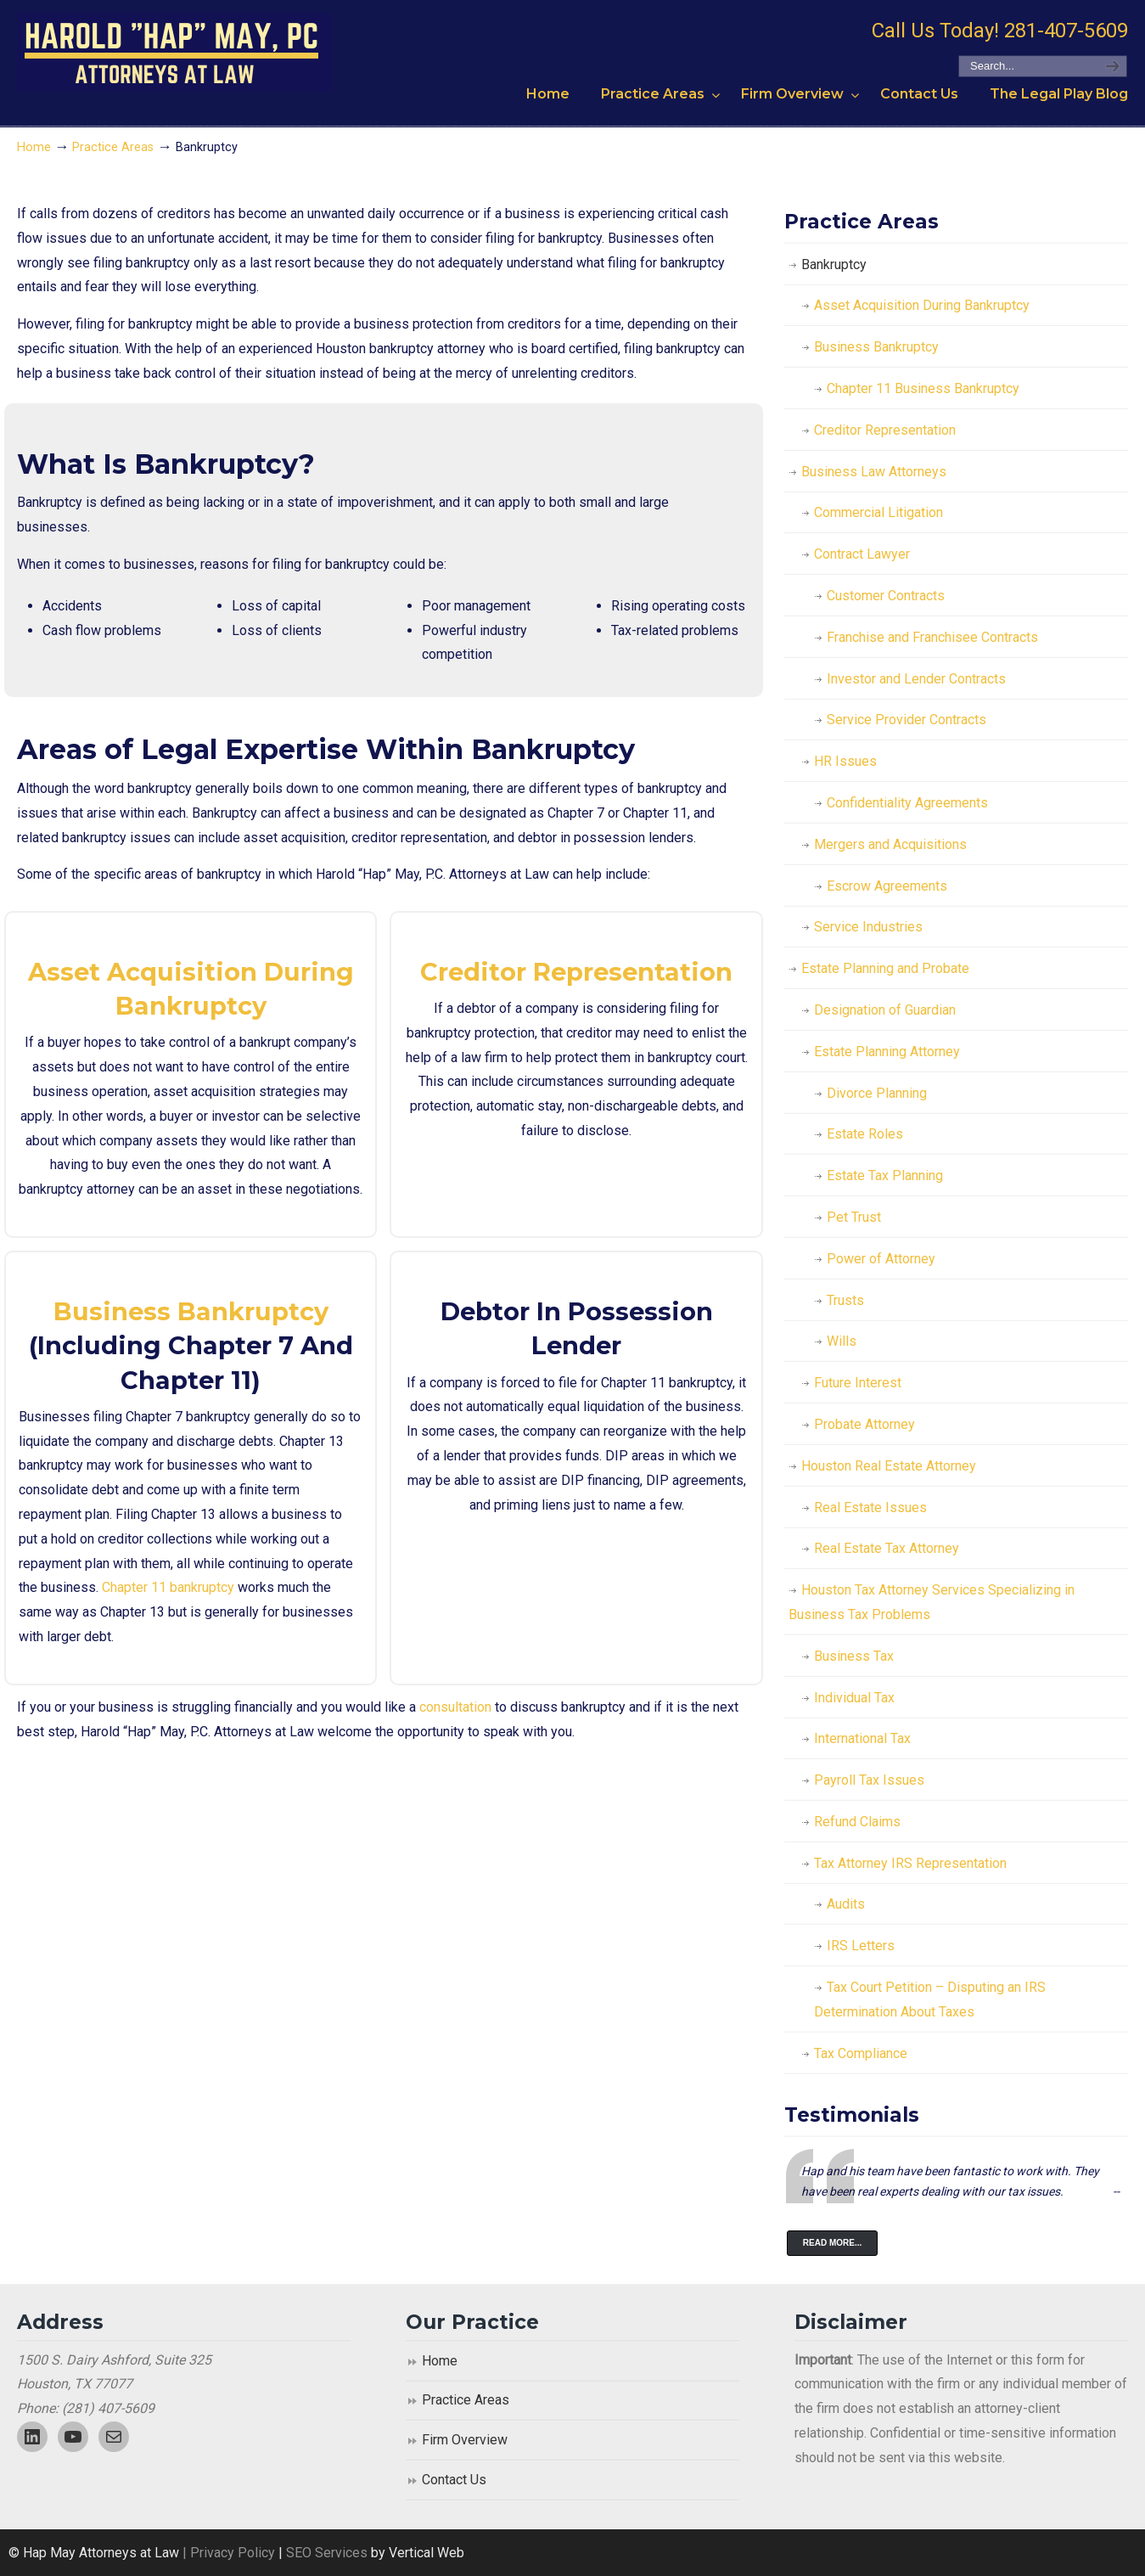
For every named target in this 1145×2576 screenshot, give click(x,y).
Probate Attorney (864, 1424)
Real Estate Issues (870, 1507)
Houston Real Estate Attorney (888, 1466)
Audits (846, 1904)
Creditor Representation (576, 972)
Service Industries (868, 927)
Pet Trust (854, 1217)
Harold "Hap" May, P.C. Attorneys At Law (174, 52)
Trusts (845, 1300)
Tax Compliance (860, 2053)
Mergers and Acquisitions (890, 844)
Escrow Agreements (887, 886)
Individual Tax (854, 1698)
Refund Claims (857, 1822)
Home (34, 147)
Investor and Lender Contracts (916, 679)
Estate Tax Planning (885, 1175)
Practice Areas (113, 147)
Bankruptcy (834, 264)
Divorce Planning (877, 1093)
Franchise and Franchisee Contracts (932, 637)
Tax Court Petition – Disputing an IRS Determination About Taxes (930, 1999)
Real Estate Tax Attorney (886, 1548)
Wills (841, 1341)
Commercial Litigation (878, 512)
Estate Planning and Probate (885, 968)
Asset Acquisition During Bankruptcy (922, 305)
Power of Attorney (881, 1259)
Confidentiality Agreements (907, 803)
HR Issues (845, 761)
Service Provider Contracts (906, 719)
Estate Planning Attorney (887, 1051)
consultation (455, 1707)
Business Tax (854, 1656)
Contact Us (454, 2480)
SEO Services (328, 2553)
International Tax (862, 1738)
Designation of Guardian (885, 1010)
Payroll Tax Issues (869, 1780)
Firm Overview (465, 2440)
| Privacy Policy (227, 2553)
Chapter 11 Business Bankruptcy (923, 388)
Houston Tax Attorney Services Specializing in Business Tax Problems (932, 1602)
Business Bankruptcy (190, 1311)
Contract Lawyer (862, 554)
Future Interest (857, 1383)
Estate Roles (865, 1134)
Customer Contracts (886, 596)
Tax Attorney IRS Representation (910, 1863)
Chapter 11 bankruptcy (168, 1587)
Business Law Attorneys (873, 472)
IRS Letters (861, 1946)
